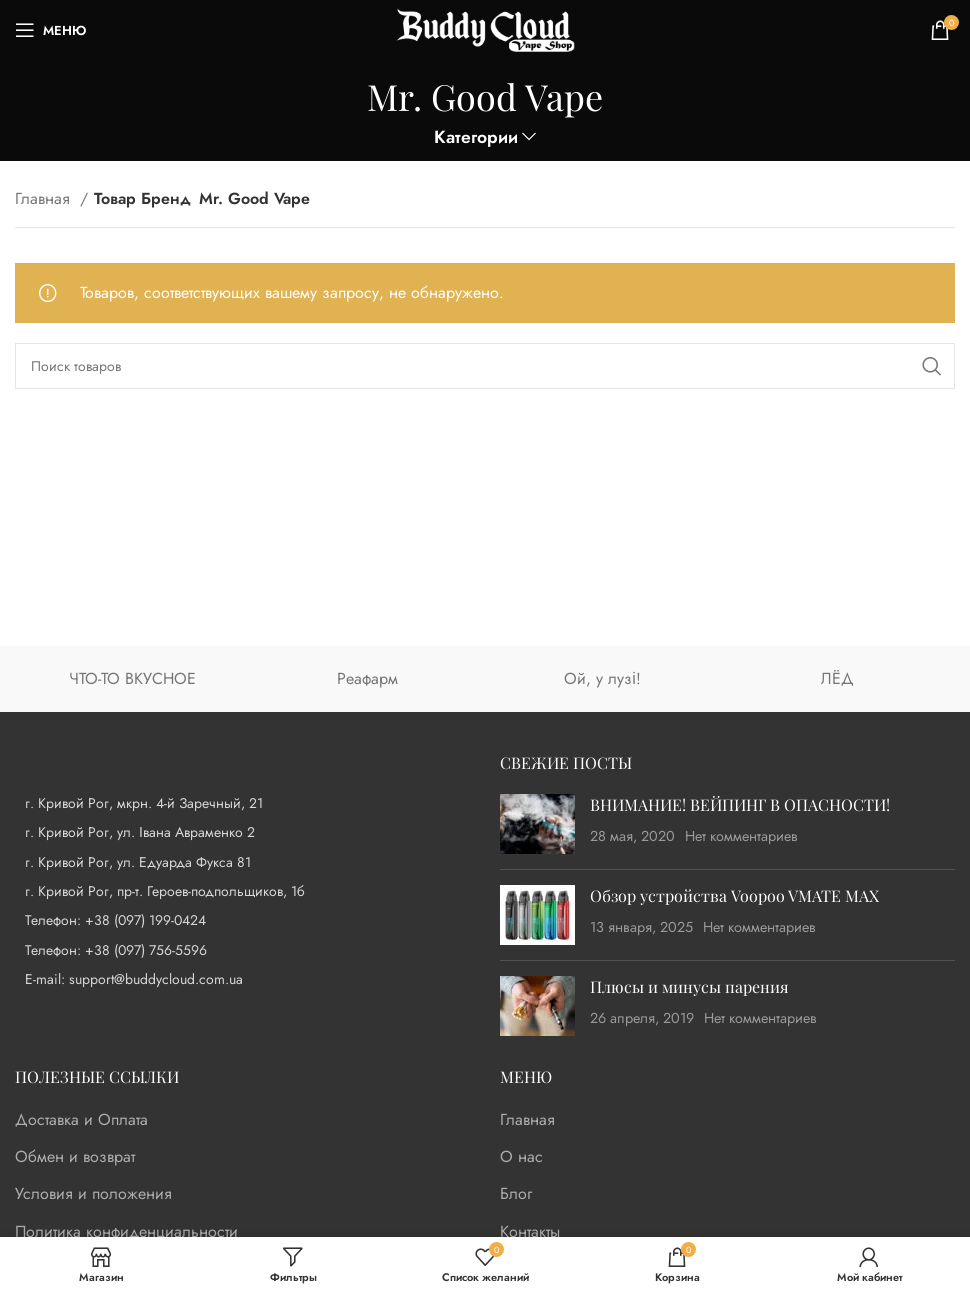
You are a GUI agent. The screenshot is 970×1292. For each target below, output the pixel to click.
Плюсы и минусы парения (689, 986)
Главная (45, 198)
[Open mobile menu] (50, 30)
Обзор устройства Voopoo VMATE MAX (734, 895)
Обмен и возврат (75, 1157)
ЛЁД (837, 678)
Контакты (530, 1232)
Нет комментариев (741, 836)
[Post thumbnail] (537, 824)
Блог (516, 1194)
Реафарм (367, 678)
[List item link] (242, 920)
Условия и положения (93, 1194)
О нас (521, 1157)
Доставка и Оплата (81, 1120)
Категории (476, 138)
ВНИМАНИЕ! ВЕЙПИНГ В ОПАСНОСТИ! (740, 804)
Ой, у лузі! (602, 678)
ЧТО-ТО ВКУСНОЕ (132, 678)
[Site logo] (485, 28)
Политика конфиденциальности (126, 1232)
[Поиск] (485, 366)
